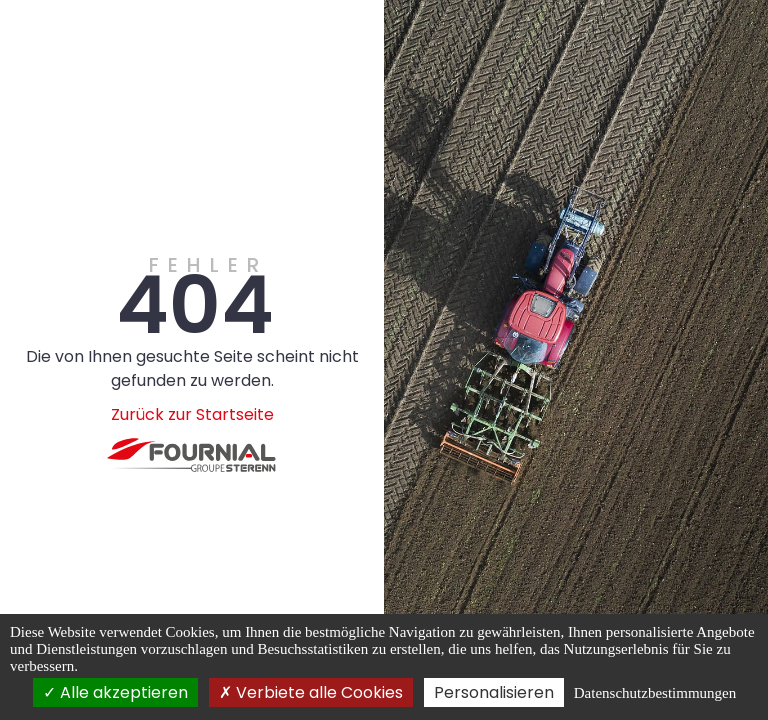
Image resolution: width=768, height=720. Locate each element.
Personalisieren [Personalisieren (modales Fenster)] (494, 692)
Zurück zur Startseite (192, 414)
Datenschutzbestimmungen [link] (655, 693)
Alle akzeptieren (115, 692)
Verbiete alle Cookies (311, 692)
